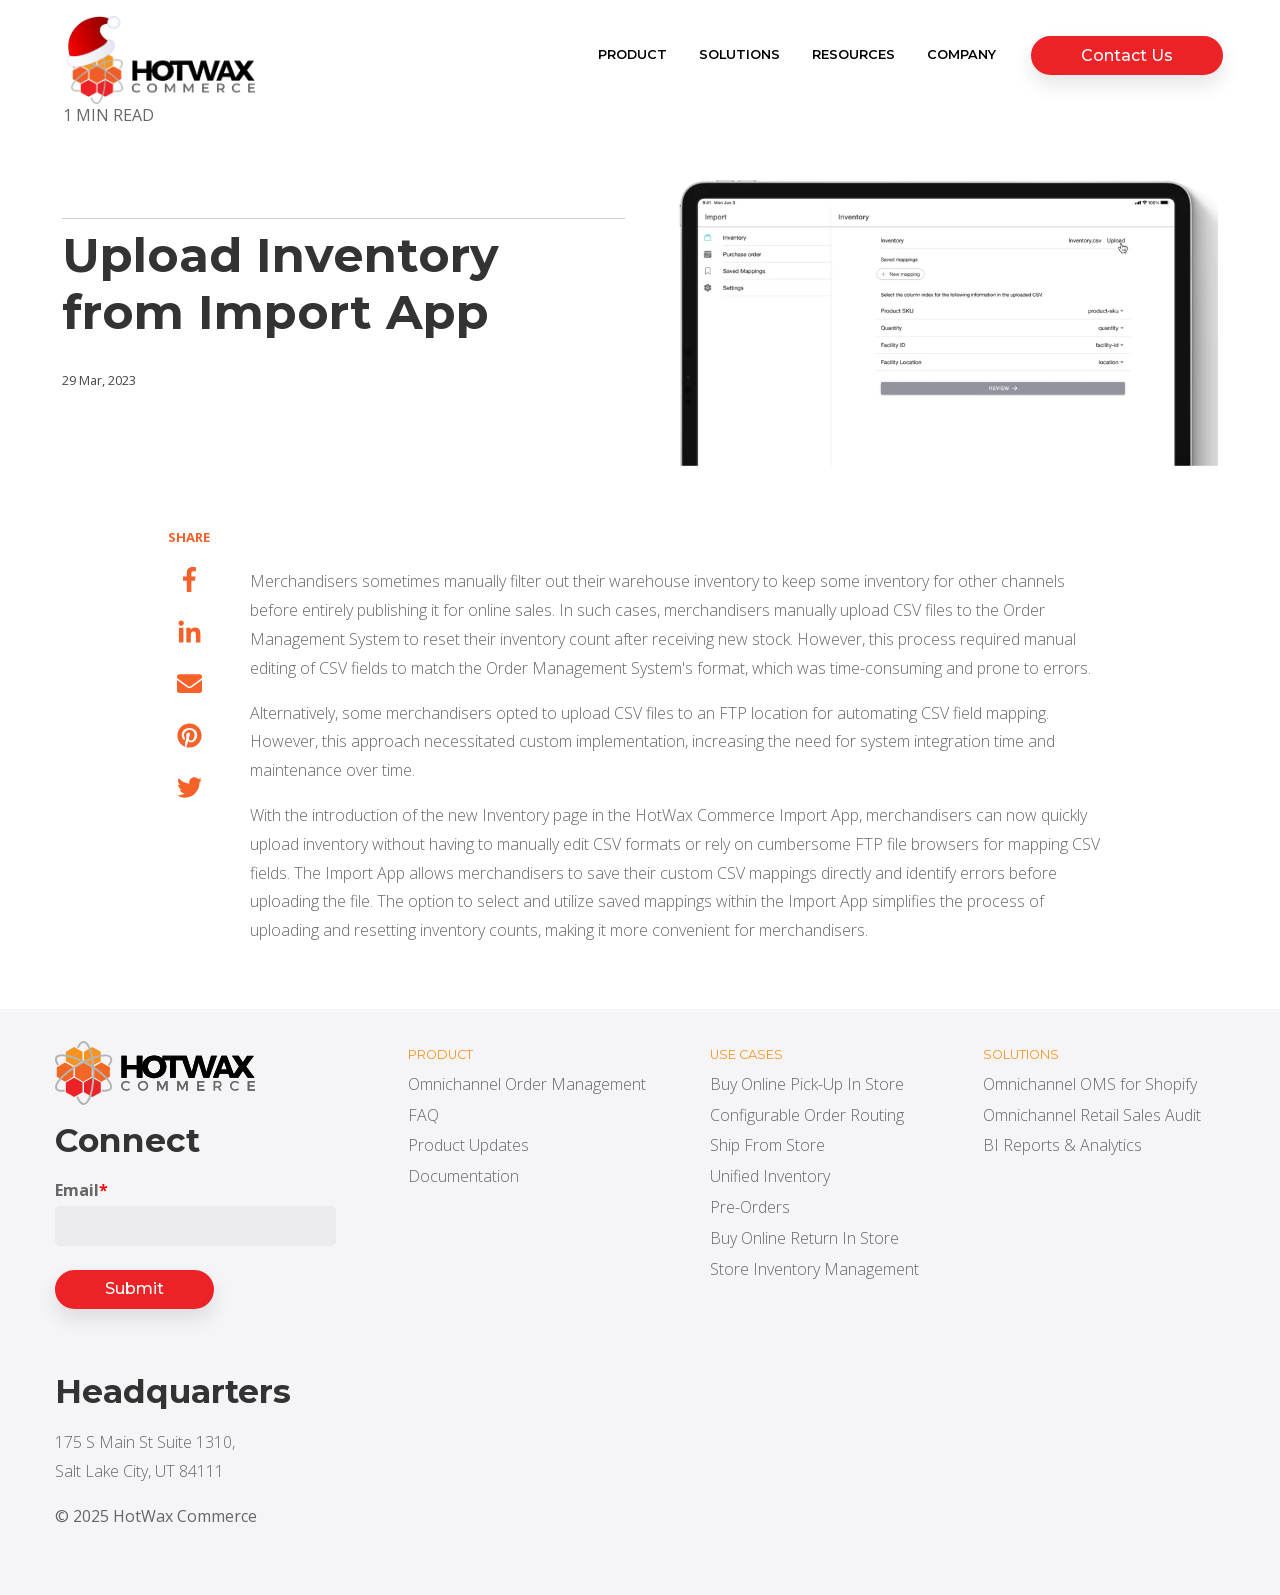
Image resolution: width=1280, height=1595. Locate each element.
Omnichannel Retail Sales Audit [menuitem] (1092, 1115)
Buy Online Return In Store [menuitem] (804, 1238)
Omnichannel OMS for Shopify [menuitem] (1090, 1084)
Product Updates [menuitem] (468, 1145)
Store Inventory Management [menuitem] (814, 1269)
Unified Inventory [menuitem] (770, 1176)
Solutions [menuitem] (744, 54)
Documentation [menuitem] (463, 1176)
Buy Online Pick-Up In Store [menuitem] (807, 1084)
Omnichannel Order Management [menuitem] (527, 1084)
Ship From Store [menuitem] (767, 1145)
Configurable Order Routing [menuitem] (807, 1115)
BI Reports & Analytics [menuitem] (1062, 1145)
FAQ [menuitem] (423, 1115)
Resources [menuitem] (858, 54)
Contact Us (1129, 55)
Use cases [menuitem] (746, 1054)
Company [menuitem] (966, 54)
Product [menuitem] (637, 54)
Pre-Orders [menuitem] (750, 1207)
